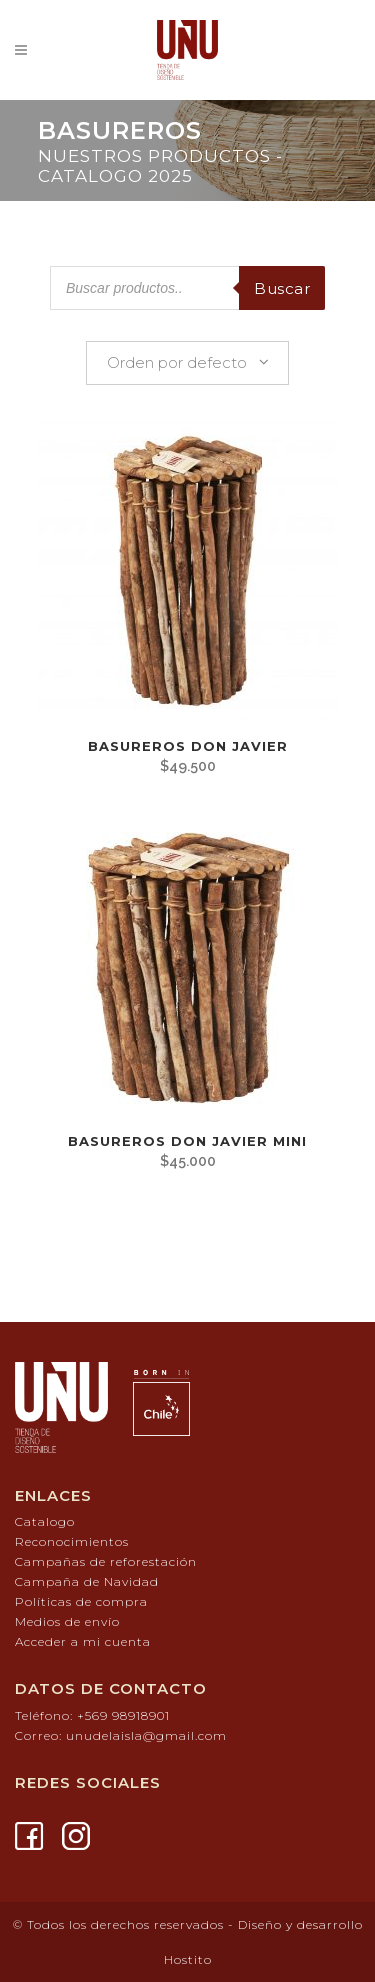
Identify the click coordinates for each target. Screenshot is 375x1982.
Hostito (188, 1959)
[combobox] (187, 363)
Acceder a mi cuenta (83, 1641)
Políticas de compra (81, 1601)
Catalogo (45, 1521)
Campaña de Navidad (87, 1581)
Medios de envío (67, 1621)
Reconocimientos (72, 1541)
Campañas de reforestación (106, 1561)
